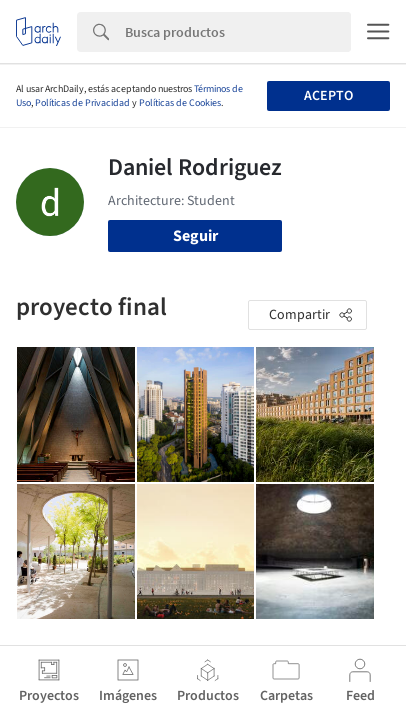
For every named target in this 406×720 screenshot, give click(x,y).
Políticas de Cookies (180, 103)
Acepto (328, 96)
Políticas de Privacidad (82, 103)
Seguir (195, 236)
